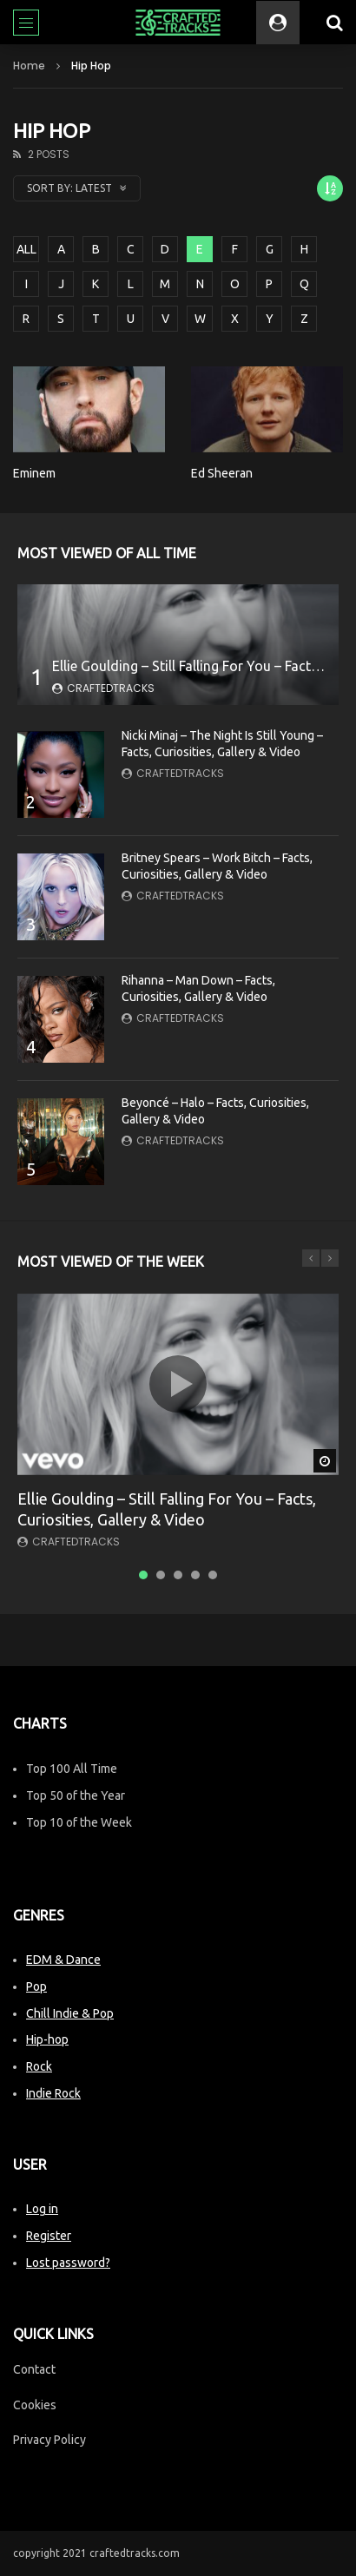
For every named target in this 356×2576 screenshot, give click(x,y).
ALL (26, 249)
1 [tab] (143, 1575)
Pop (36, 1986)
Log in (42, 2209)
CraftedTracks (111, 688)
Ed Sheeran (222, 473)
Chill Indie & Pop (70, 2013)
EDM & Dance (63, 1960)
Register (48, 2236)
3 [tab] (178, 1575)
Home (29, 65)
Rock (39, 2066)
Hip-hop (47, 2039)
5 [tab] (212, 1575)
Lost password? (68, 2263)
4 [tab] (195, 1575)
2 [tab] (160, 1575)
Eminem (34, 473)
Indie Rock (53, 2093)
